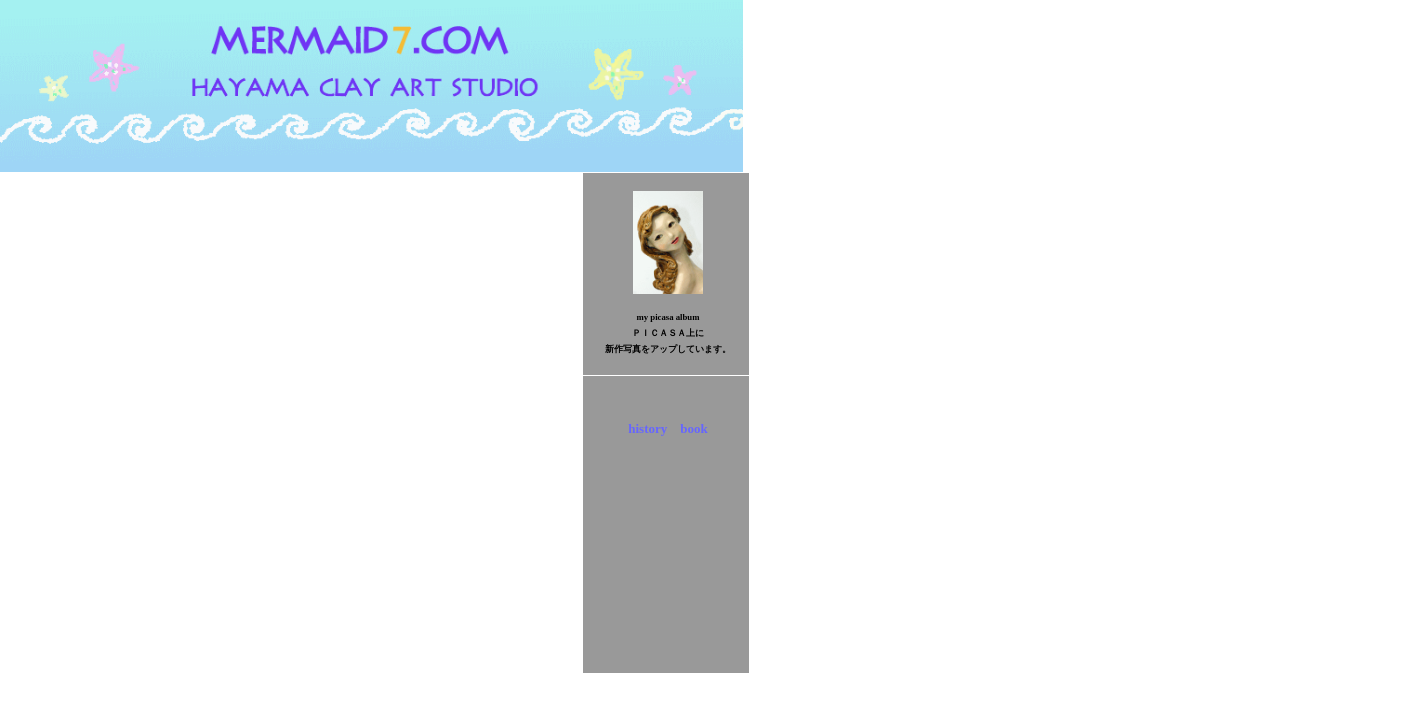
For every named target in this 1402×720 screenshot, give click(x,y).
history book (667, 428)
